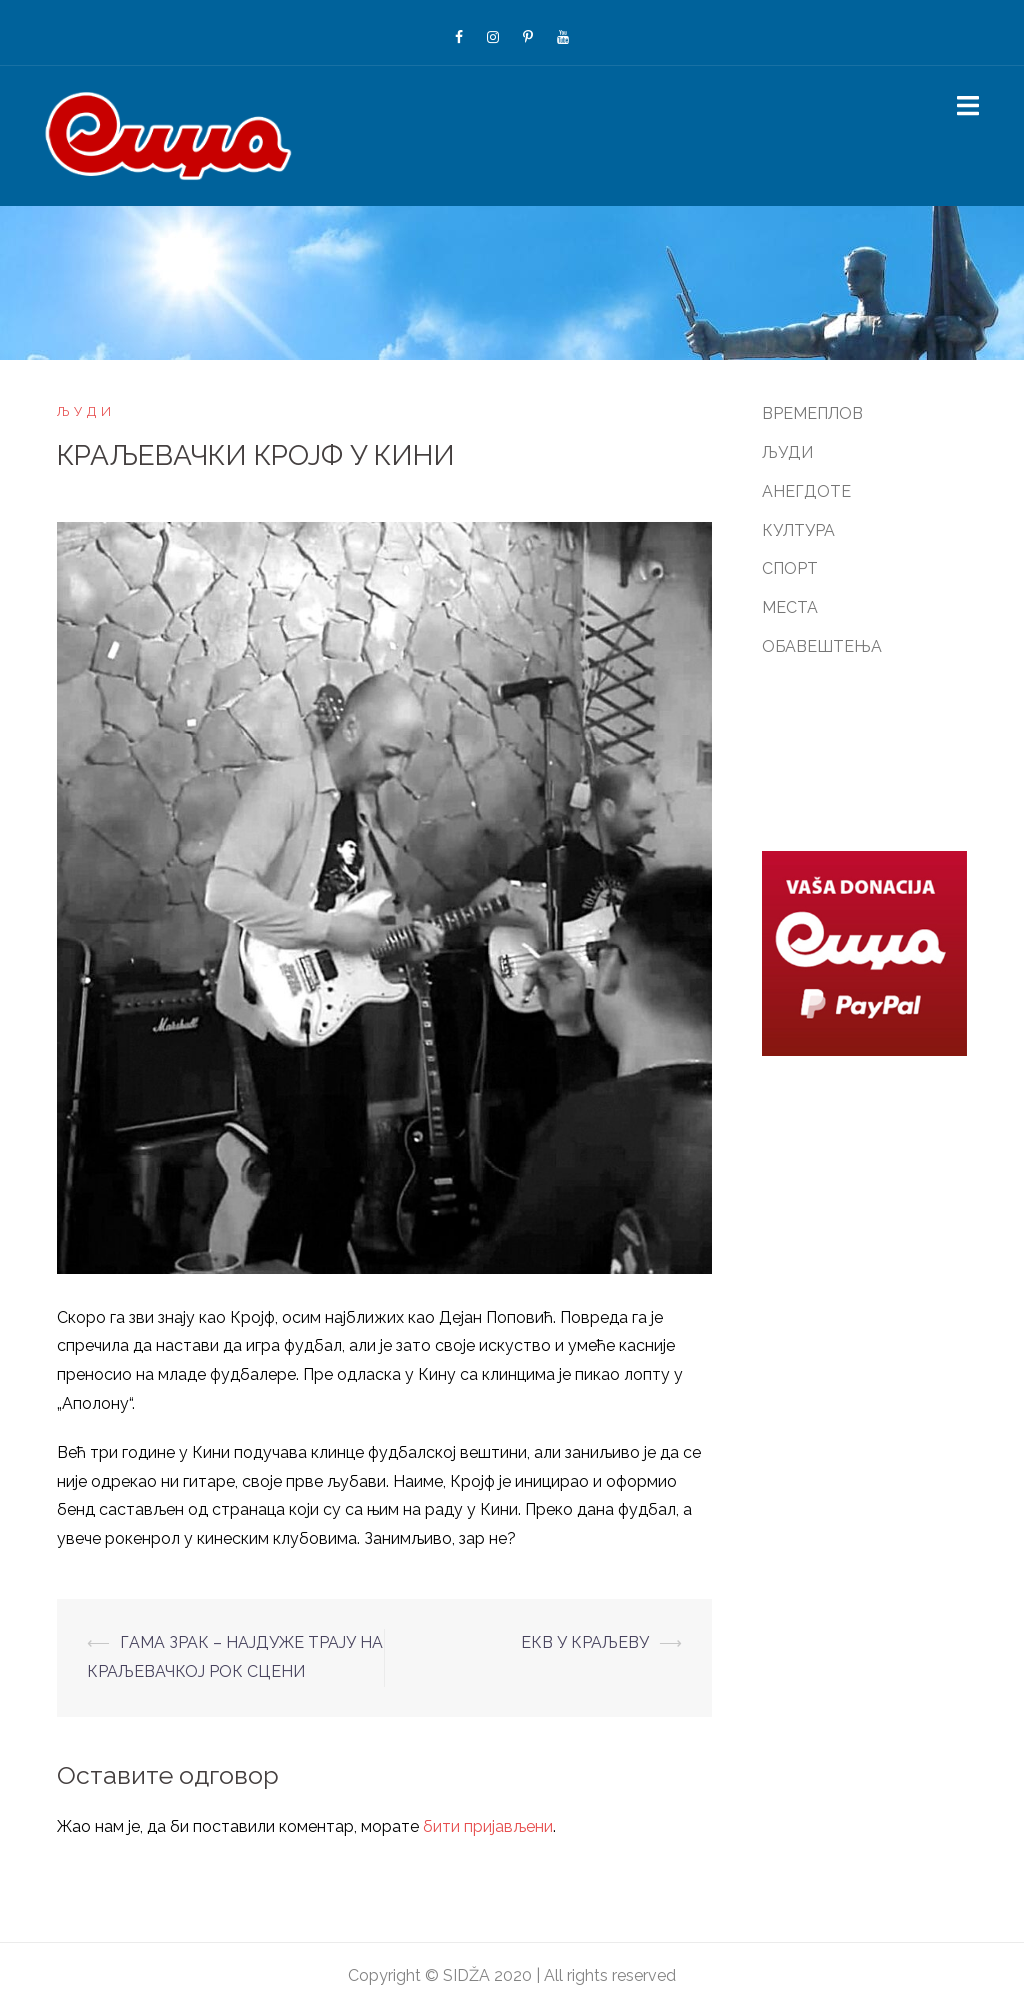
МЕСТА (790, 607)
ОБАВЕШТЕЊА (822, 646)
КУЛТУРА (798, 530)
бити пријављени (488, 1826)
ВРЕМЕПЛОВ (812, 413)
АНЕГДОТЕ (806, 491)
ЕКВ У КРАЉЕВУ (585, 1642)
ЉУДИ (86, 411)
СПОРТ (790, 568)
